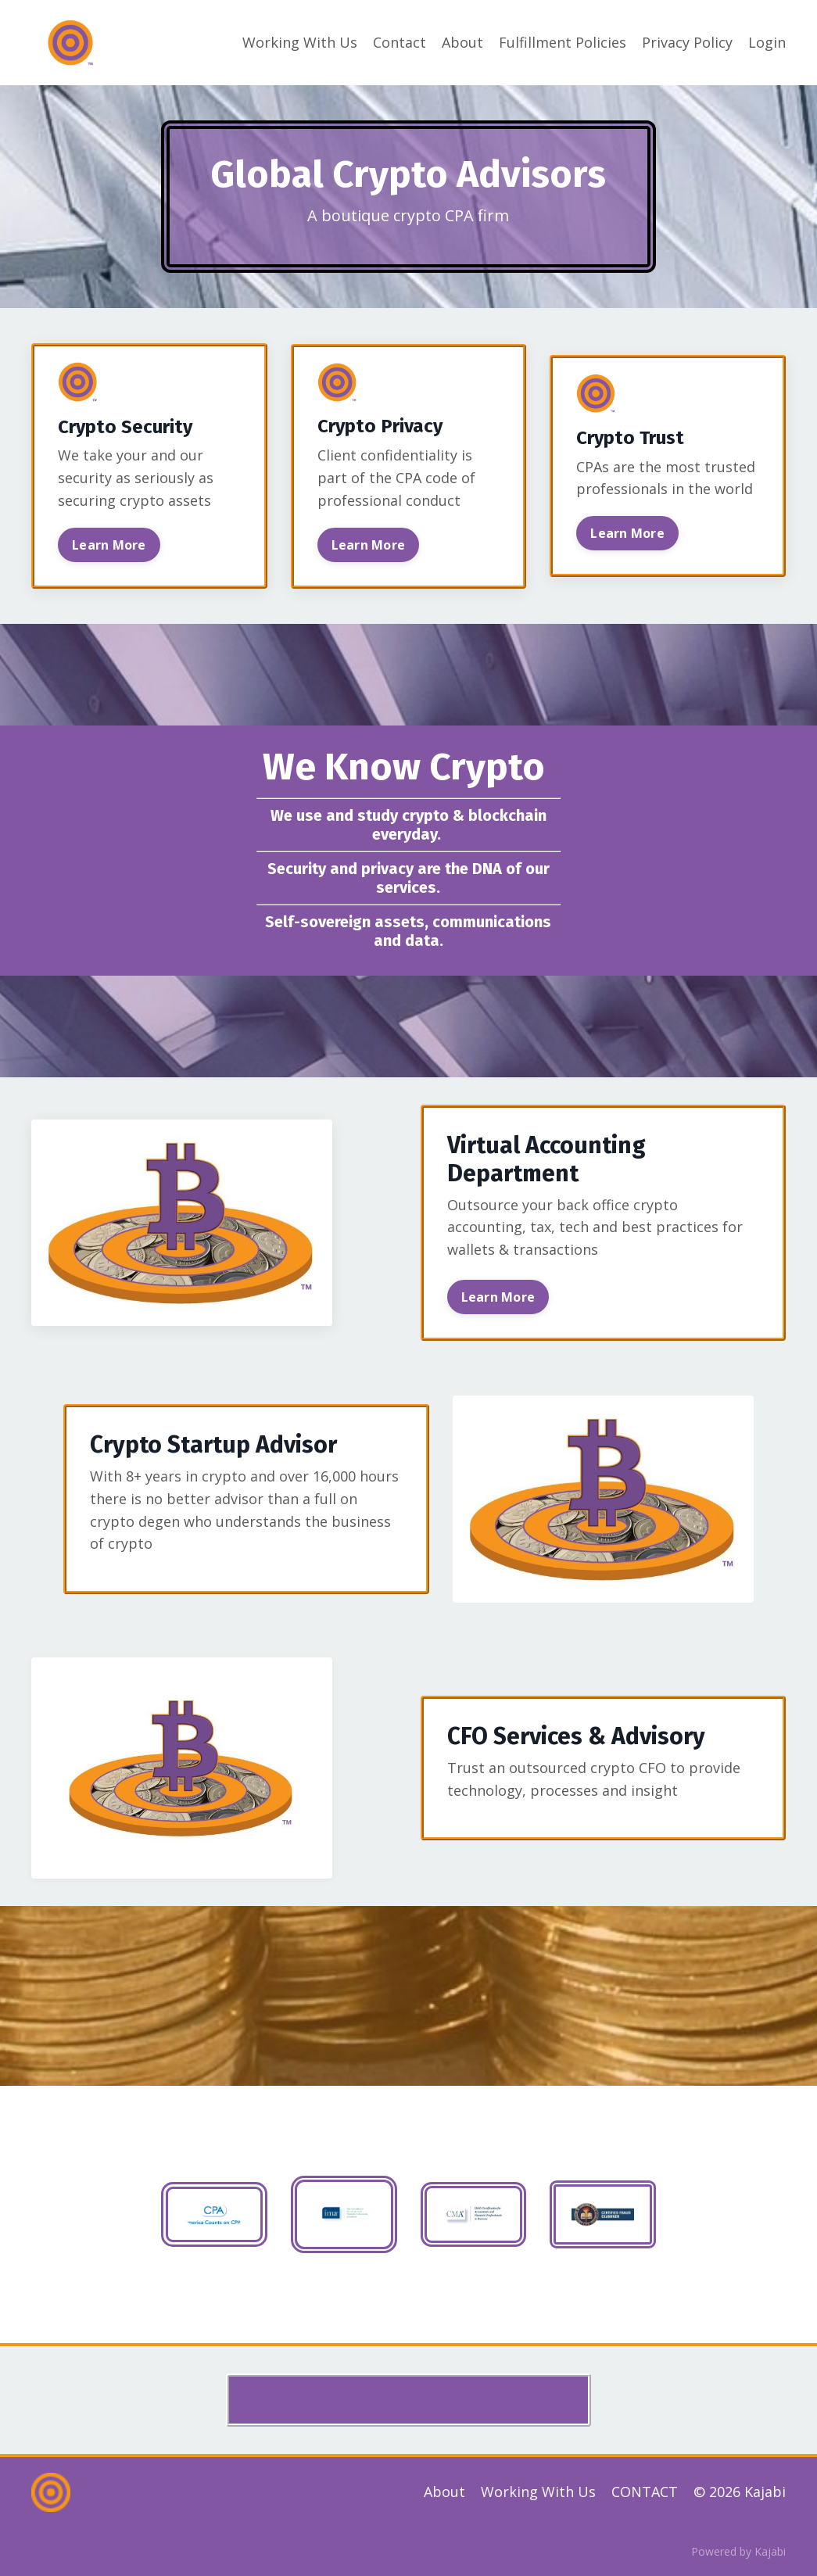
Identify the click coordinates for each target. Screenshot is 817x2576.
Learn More (109, 545)
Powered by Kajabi (738, 2551)
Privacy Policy (687, 42)
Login (767, 42)
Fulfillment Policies (562, 42)
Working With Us (299, 42)
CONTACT (644, 2491)
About (462, 42)
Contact (399, 42)
